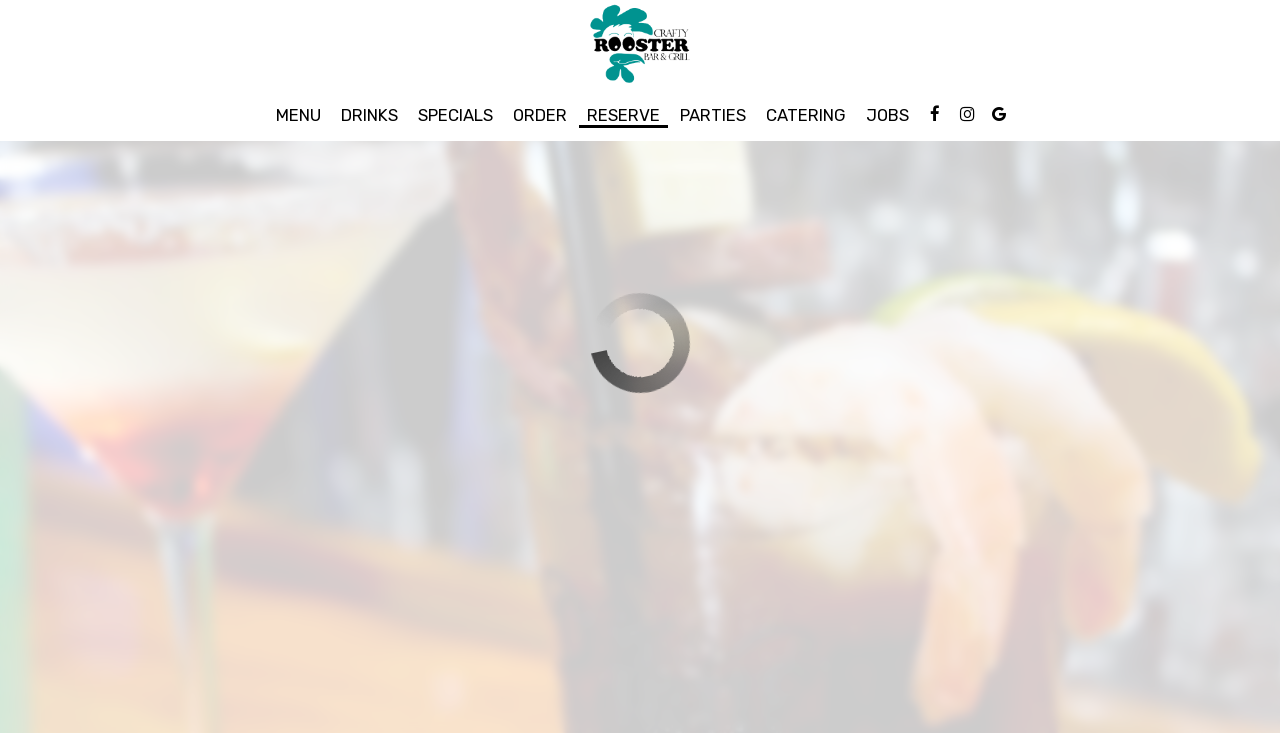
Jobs (887, 115)
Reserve (623, 115)
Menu (298, 115)
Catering (806, 115)
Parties (713, 115)
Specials (455, 115)
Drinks (369, 115)
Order (540, 115)
